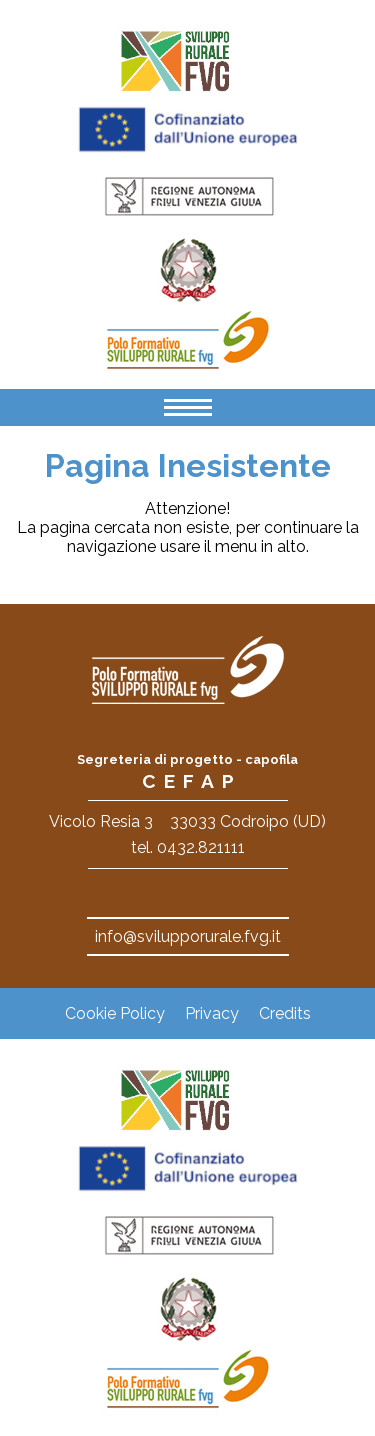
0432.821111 (201, 847)
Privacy (212, 1013)
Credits (285, 1013)
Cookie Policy (115, 1013)
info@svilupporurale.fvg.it (188, 936)
